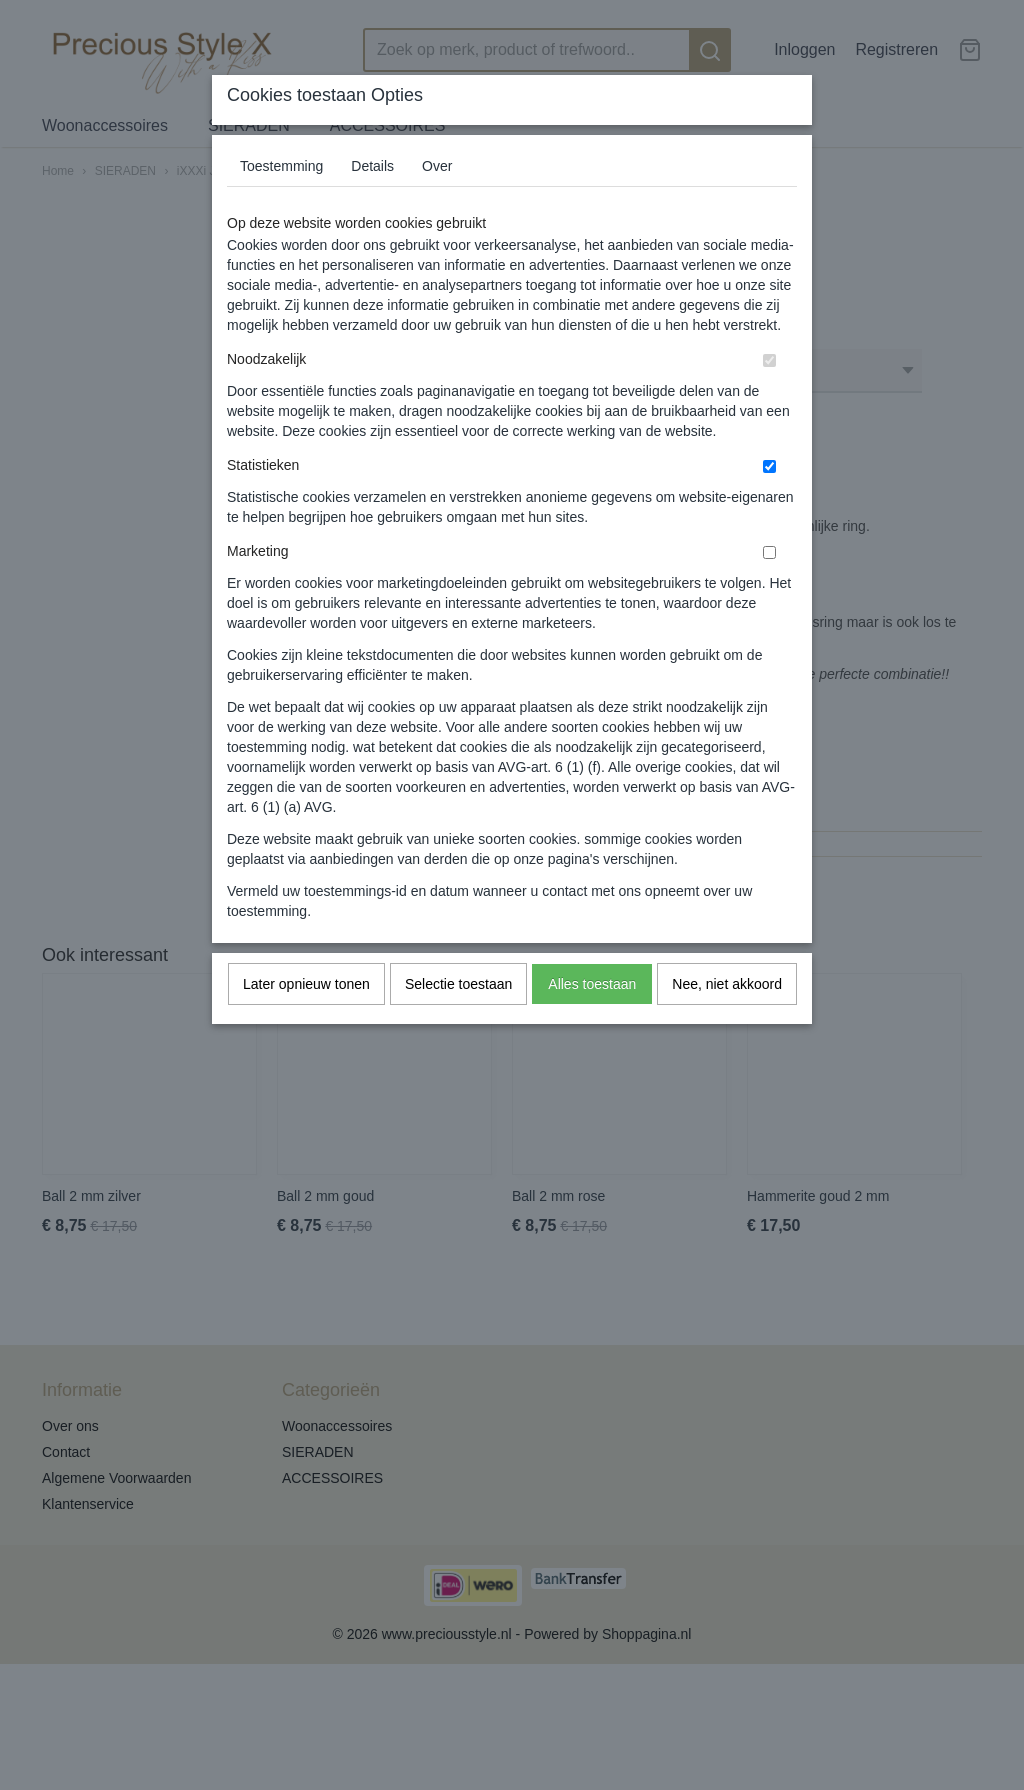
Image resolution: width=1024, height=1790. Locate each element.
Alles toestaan (592, 984)
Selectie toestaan (458, 984)
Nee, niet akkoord (727, 984)
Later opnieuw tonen (306, 984)
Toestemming (281, 166)
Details (372, 166)
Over (437, 166)
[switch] (769, 360)
